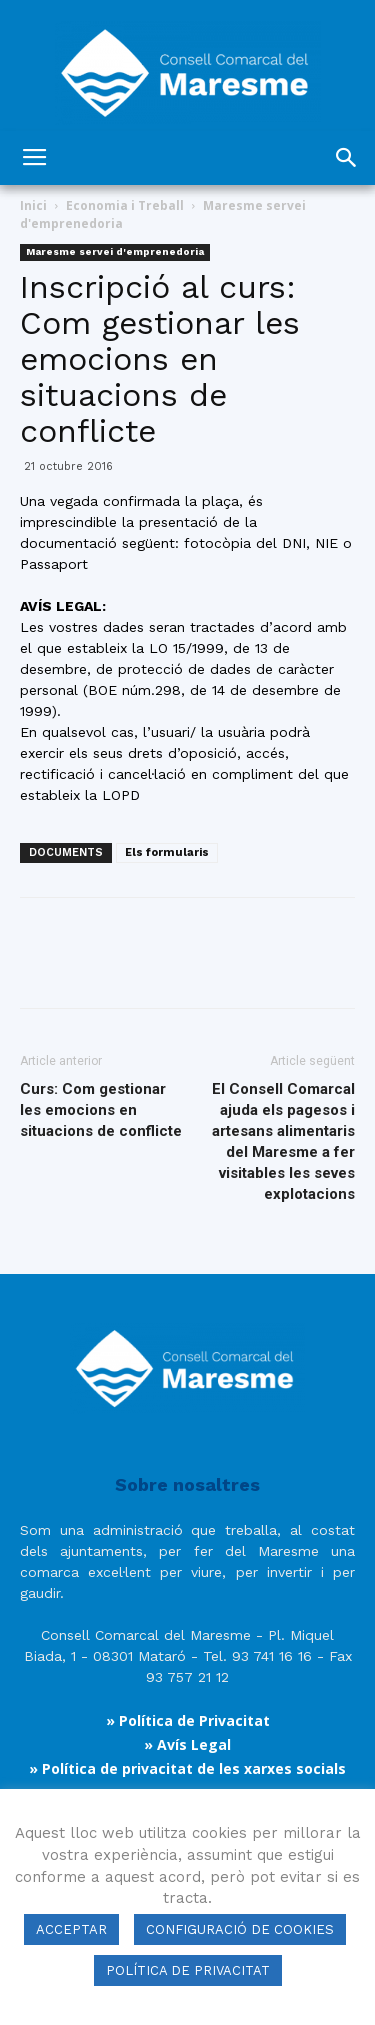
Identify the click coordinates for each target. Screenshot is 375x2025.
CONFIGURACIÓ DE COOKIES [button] (240, 1929)
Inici (33, 205)
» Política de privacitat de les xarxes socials (187, 1768)
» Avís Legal (187, 1744)
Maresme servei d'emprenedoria (115, 251)
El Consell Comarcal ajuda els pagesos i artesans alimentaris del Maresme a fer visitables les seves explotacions (283, 1141)
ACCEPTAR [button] (71, 1929)
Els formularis (167, 852)
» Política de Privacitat (188, 1720)
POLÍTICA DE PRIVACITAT (188, 1970)
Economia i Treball (125, 205)
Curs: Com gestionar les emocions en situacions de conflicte (101, 1110)
